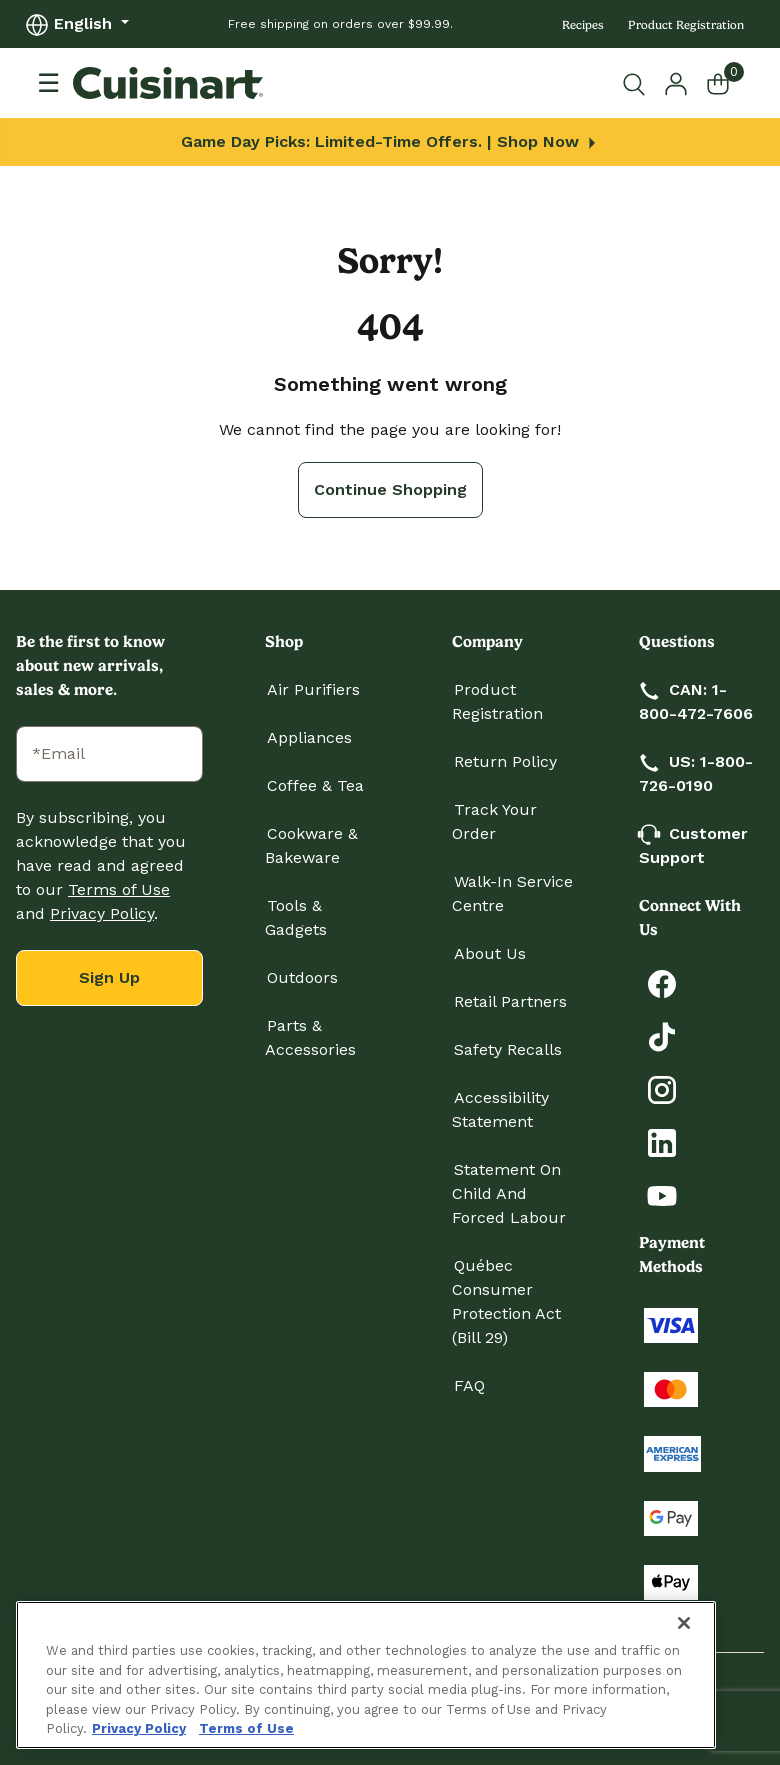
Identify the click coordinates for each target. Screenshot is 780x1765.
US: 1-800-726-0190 (696, 773)
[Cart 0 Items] (730, 83)
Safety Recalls (508, 1049)
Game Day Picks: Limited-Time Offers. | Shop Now (390, 141)
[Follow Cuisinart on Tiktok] (662, 1035)
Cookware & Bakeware (311, 845)
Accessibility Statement (500, 1109)
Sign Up (109, 977)
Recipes (583, 25)
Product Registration (686, 25)
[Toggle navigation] (48, 83)
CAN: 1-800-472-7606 (696, 701)
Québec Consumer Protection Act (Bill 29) (506, 1301)
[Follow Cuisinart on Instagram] (662, 1088)
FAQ (469, 1385)
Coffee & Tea (315, 785)
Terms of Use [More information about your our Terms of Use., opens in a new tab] (246, 1728)
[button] (676, 82)
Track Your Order (494, 821)
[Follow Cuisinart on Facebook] (662, 982)
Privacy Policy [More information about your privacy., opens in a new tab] (139, 1728)
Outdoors (302, 977)
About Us (490, 953)
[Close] (684, 1623)
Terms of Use (119, 889)
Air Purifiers (313, 689)
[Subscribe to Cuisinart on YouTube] (662, 1194)
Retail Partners (510, 1001)
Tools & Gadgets (296, 917)
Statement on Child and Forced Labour (509, 1193)
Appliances (309, 737)
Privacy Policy (102, 913)
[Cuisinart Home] (168, 83)
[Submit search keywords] (639, 84)
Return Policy (505, 761)
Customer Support (693, 845)
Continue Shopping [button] (390, 489)
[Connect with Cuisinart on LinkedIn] (662, 1141)
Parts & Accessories (310, 1037)
